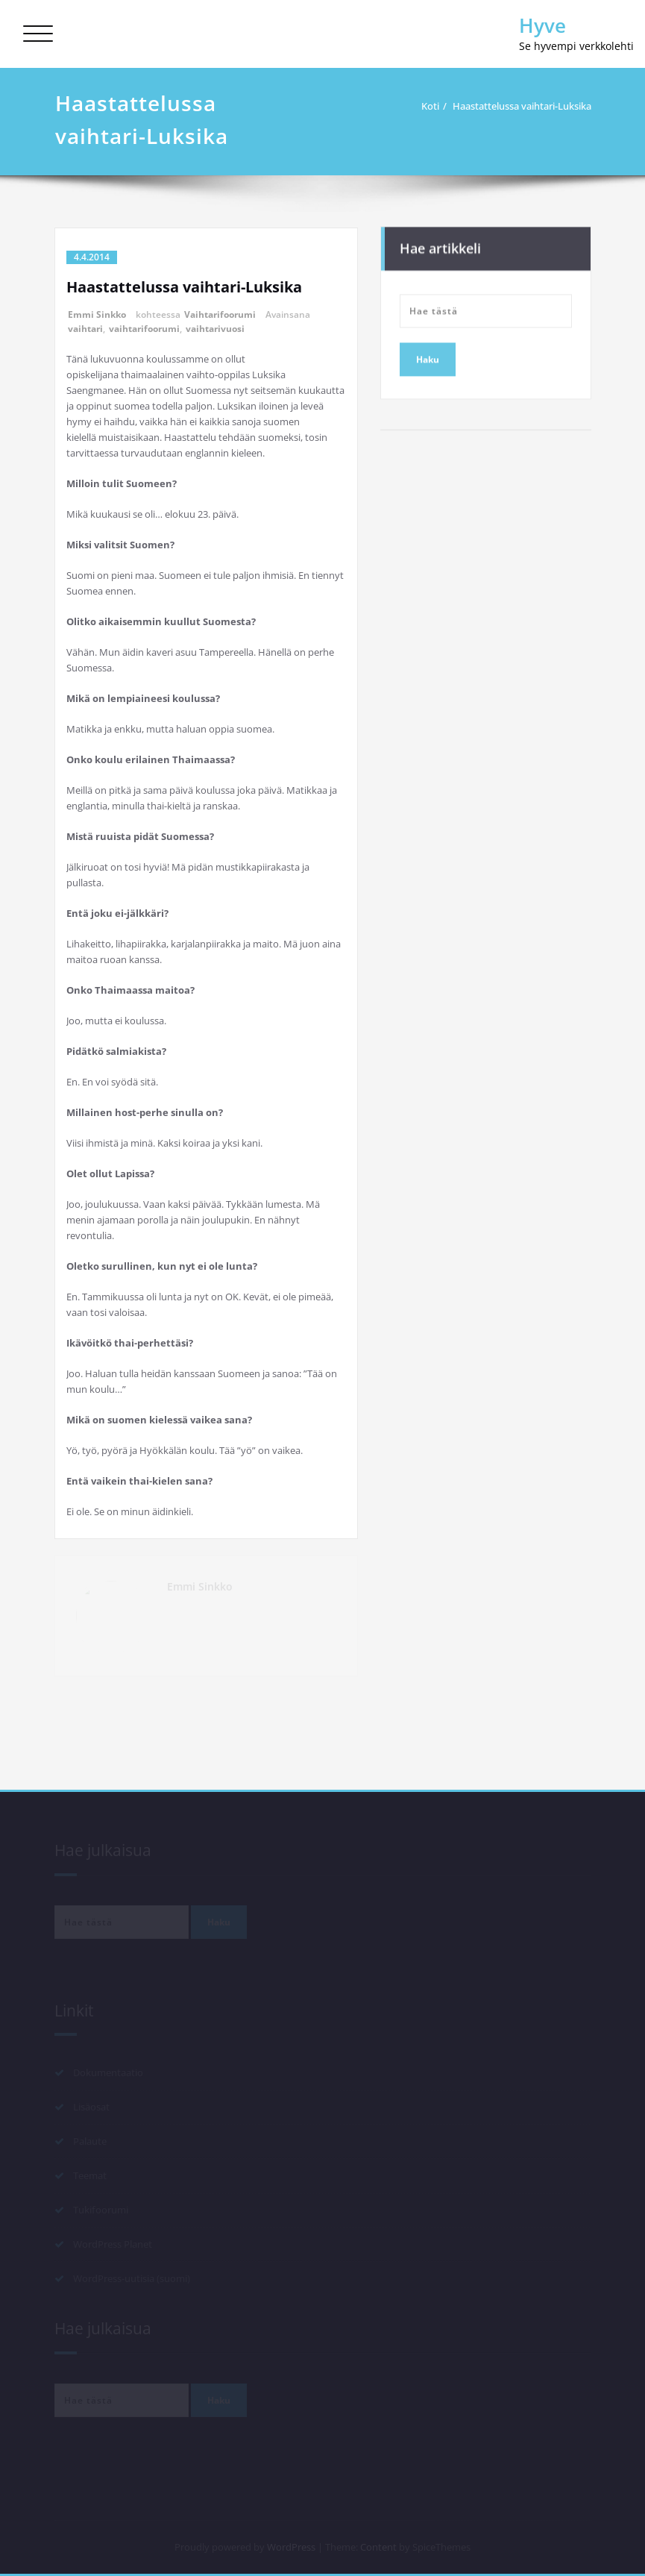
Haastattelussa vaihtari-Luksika (527, 106)
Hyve (542, 25)
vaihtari (85, 328)
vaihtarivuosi (215, 328)
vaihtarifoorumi (144, 328)
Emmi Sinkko (97, 314)
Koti (435, 106)
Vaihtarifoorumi (220, 314)
